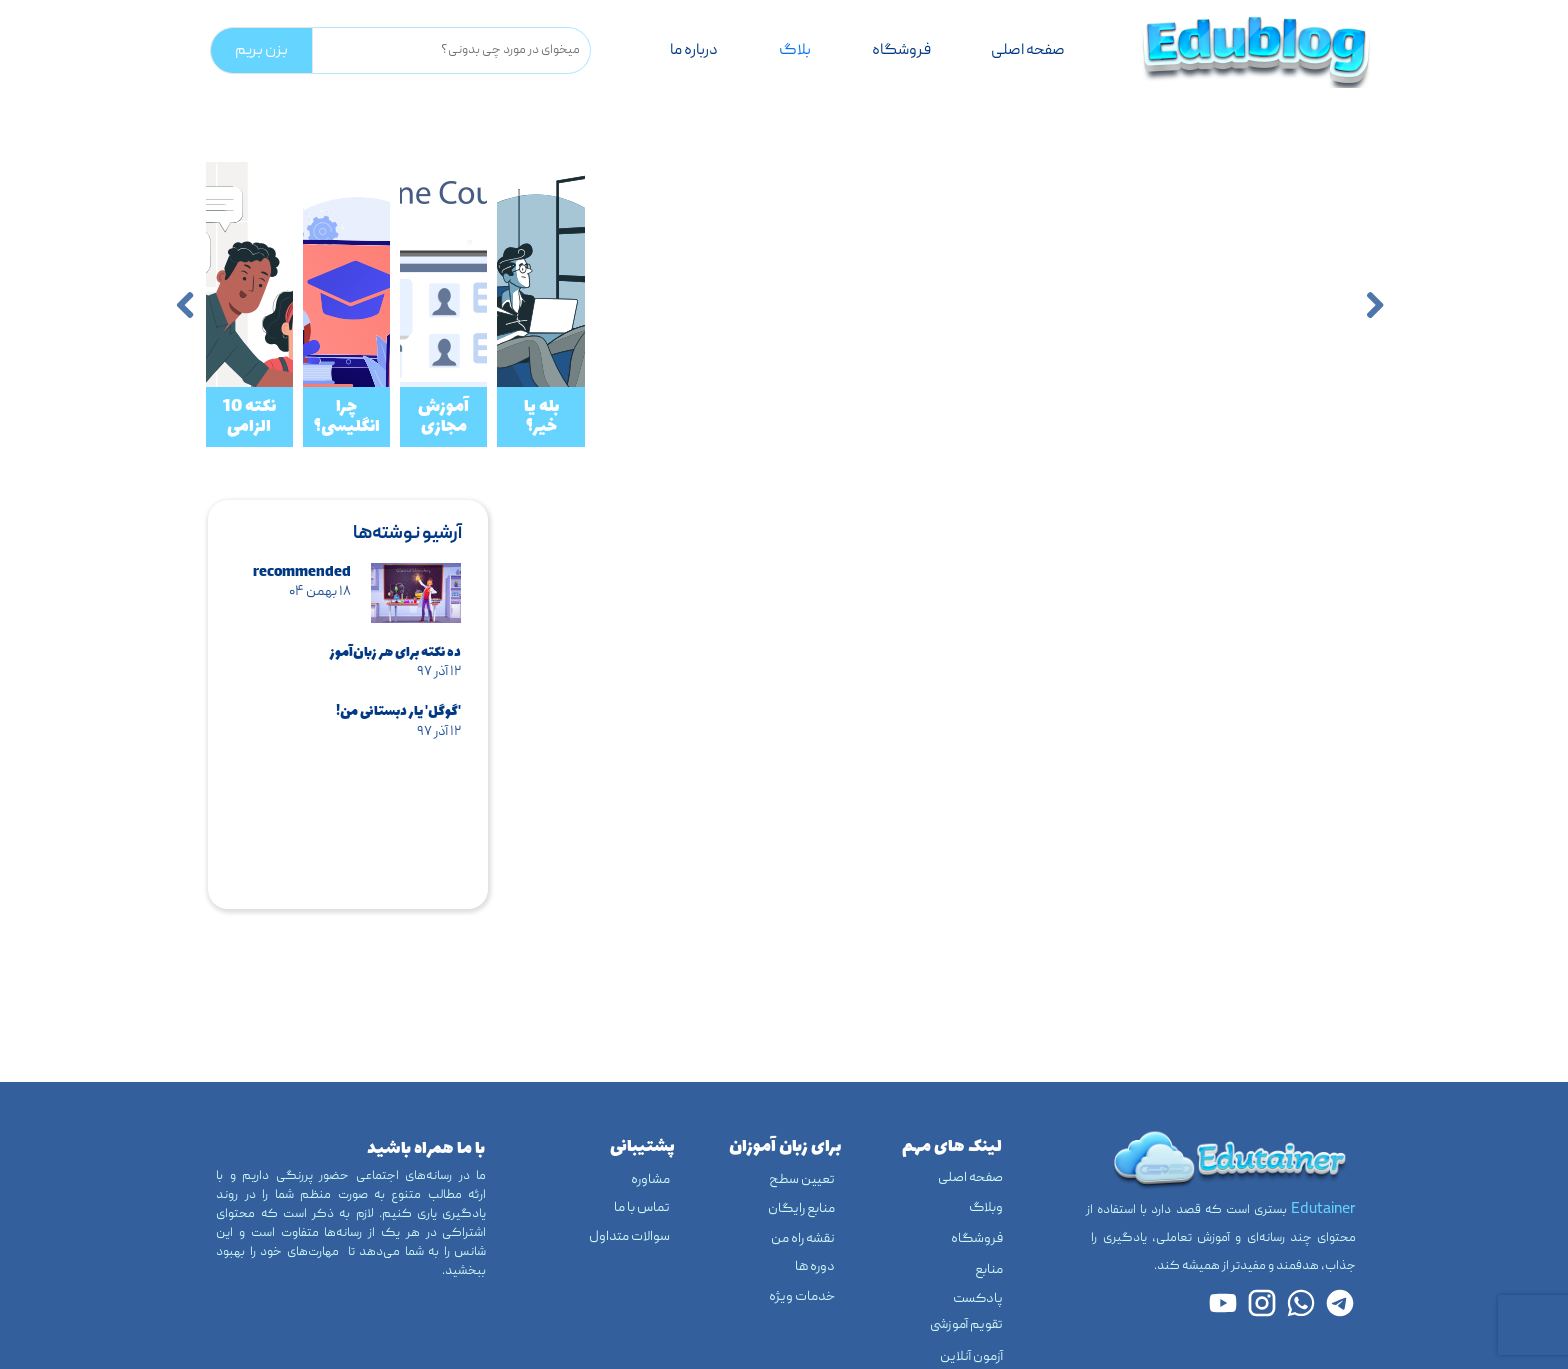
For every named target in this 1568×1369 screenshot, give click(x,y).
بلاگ (795, 51)
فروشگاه (901, 51)
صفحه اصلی (1028, 51)
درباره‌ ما (694, 51)
